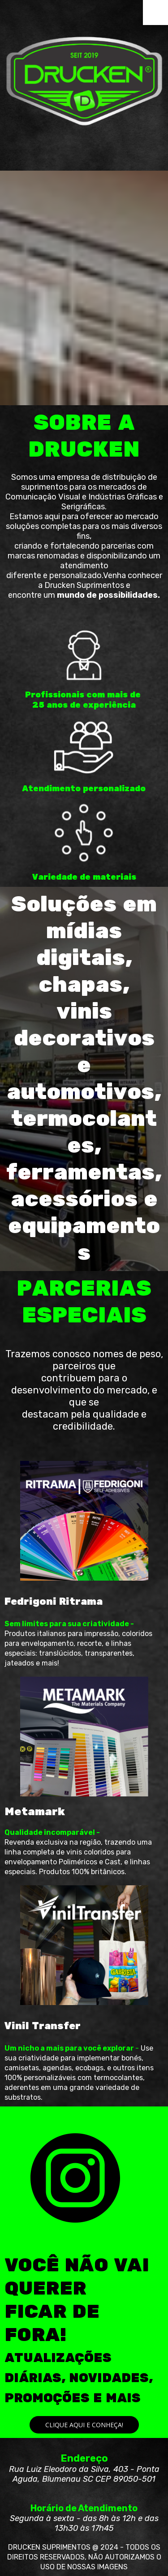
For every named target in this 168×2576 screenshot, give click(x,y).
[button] (84, 2424)
